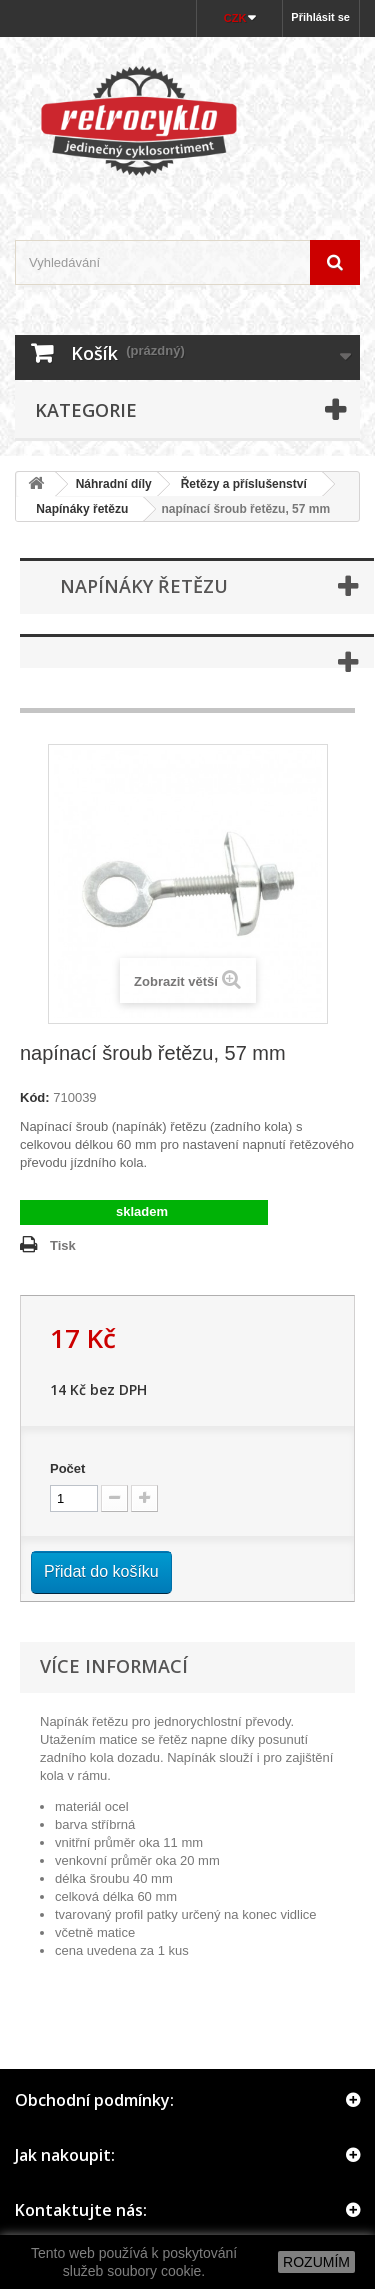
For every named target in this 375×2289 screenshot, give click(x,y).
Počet (67, 1468)
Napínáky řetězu (75, 509)
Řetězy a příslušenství (244, 484)
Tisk (63, 1245)
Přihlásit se (320, 17)
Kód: (35, 1097)
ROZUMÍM (316, 2262)
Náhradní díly (114, 484)
